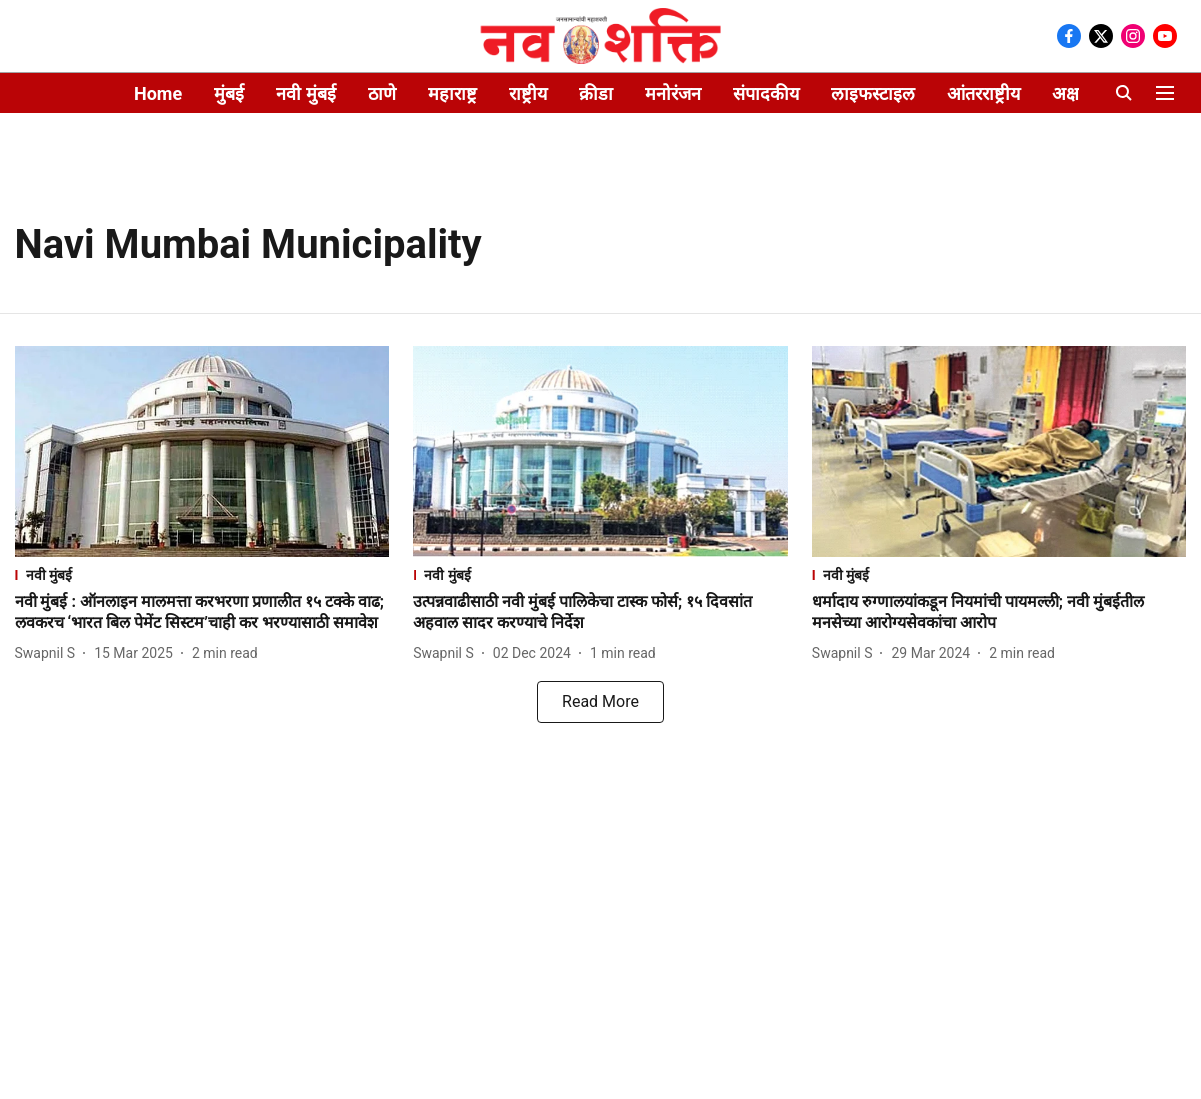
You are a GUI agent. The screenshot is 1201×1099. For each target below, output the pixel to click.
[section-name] (202, 574)
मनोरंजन (673, 93)
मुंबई (229, 93)
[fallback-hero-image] (202, 451)
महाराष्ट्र (452, 93)
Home (158, 93)
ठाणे (382, 93)
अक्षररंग (1077, 93)
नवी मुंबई (305, 93)
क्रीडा (596, 93)
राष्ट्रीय (528, 93)
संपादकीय (766, 93)
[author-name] (49, 653)
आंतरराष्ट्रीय (983, 93)
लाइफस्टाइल (873, 93)
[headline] (202, 613)
